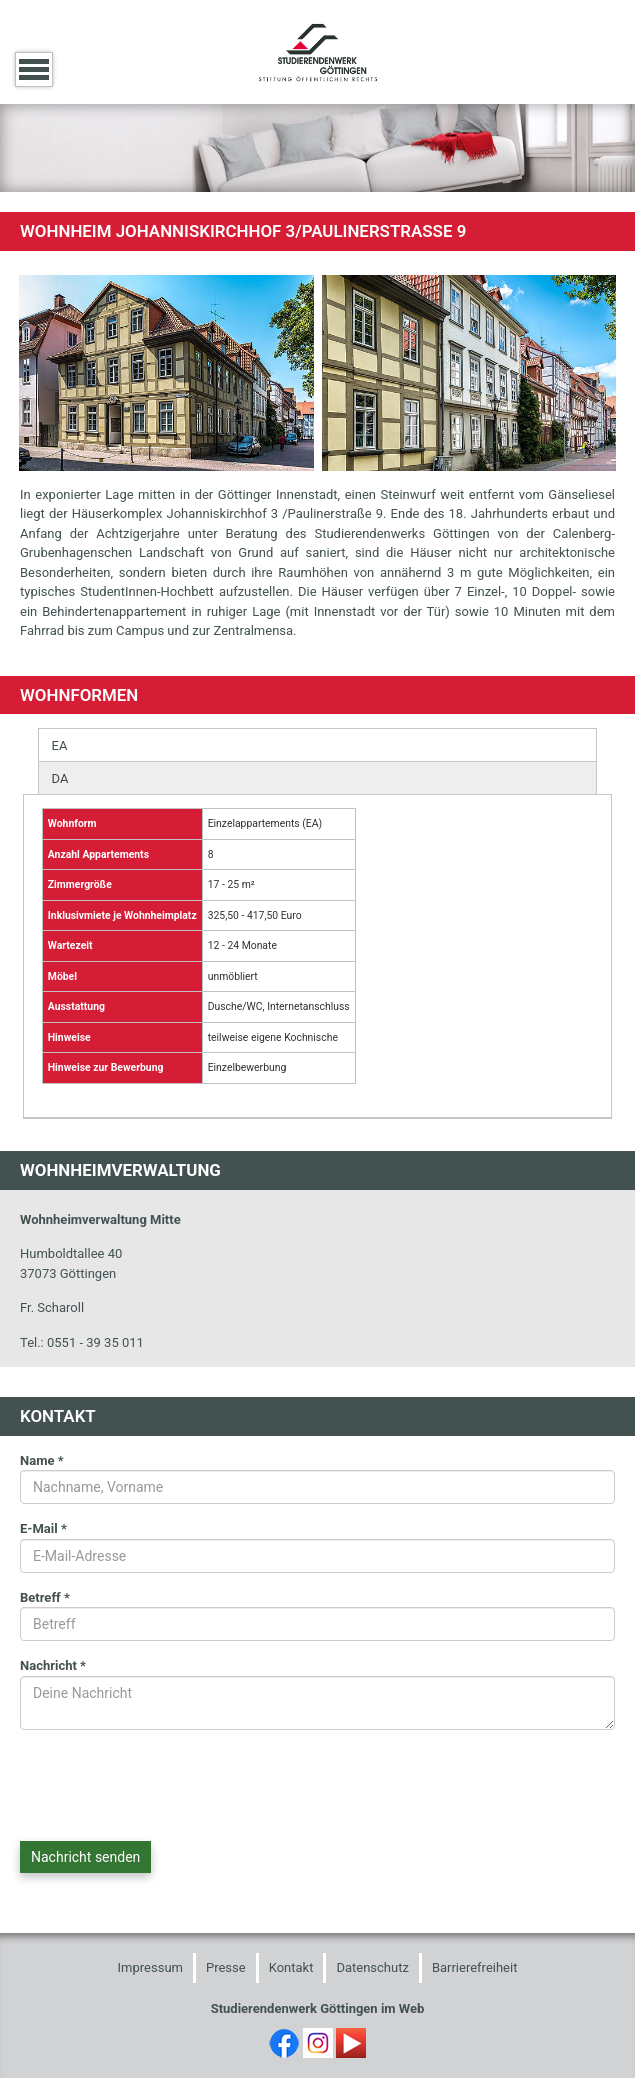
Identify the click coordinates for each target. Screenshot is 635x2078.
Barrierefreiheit (475, 1967)
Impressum (150, 1967)
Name (42, 1460)
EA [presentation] (60, 745)
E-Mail (43, 1528)
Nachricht (53, 1665)
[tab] (318, 744)
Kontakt (291, 1967)
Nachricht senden (85, 1857)
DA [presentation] (60, 778)
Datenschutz (372, 1967)
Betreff (45, 1597)
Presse (226, 1967)
